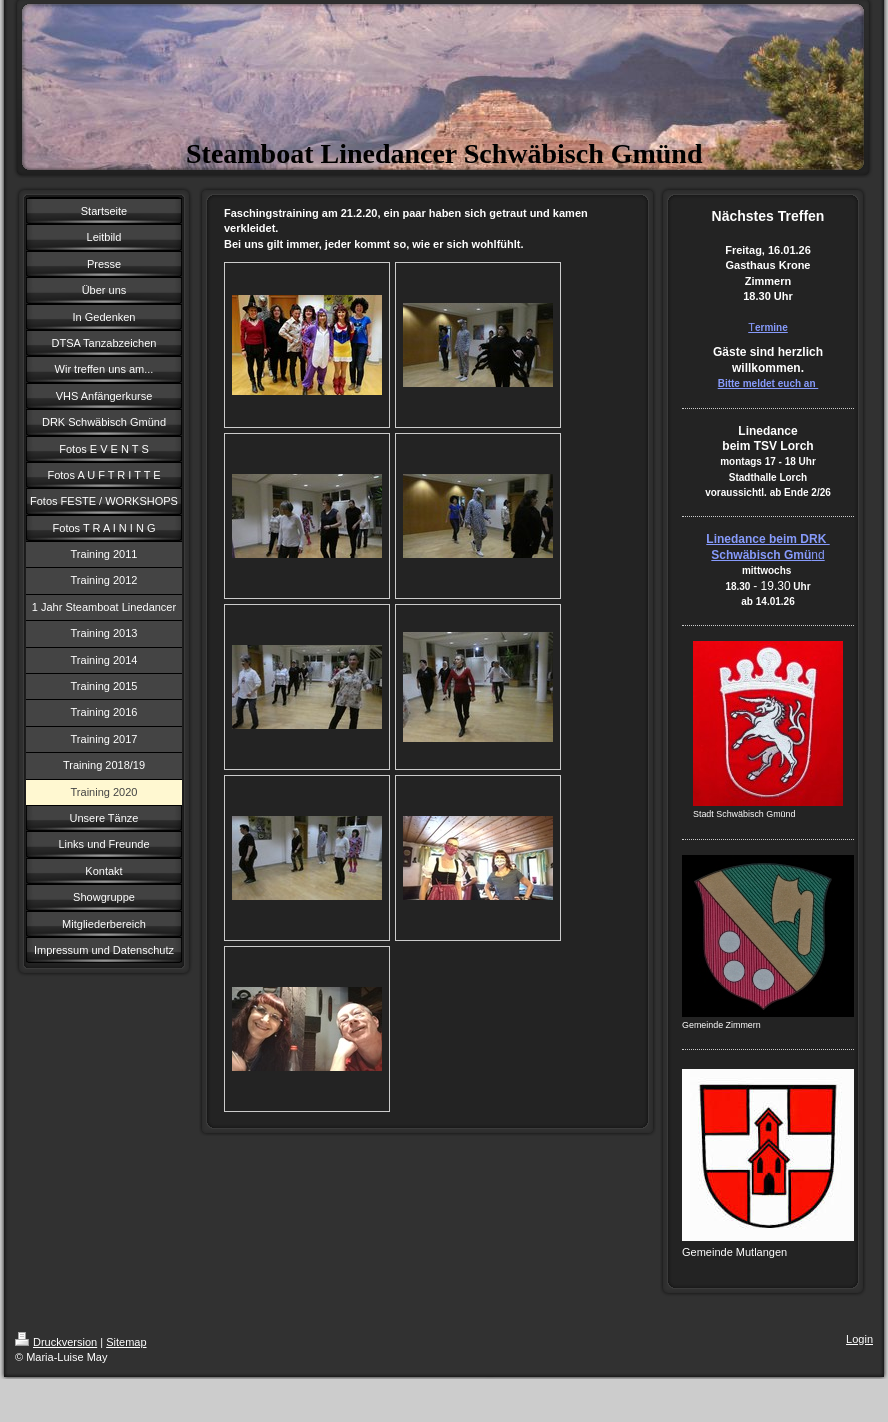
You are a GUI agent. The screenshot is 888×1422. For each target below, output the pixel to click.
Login (859, 1339)
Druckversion (56, 1342)
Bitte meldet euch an (768, 383)
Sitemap (126, 1342)
